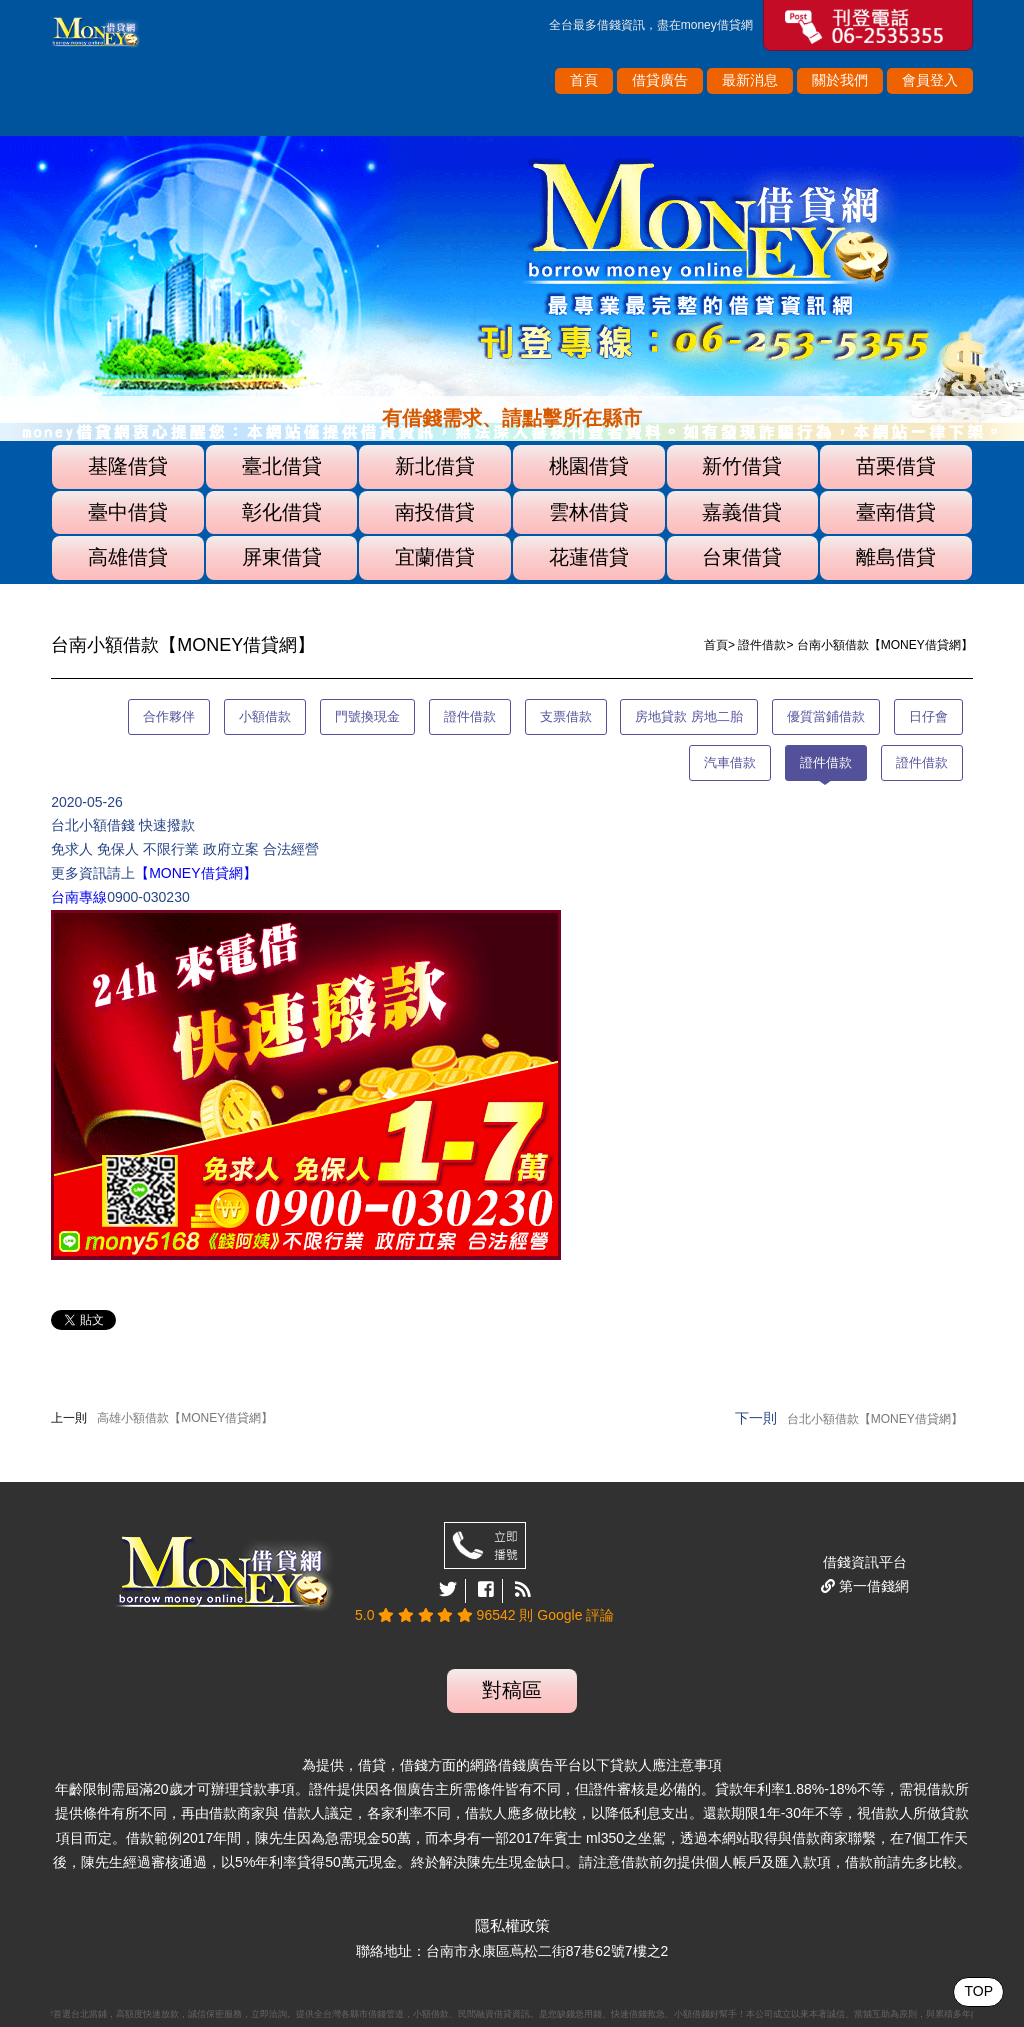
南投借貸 (435, 512)
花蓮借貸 (589, 557)
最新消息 (750, 80)
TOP (978, 1991)
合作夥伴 (169, 716)
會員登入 (930, 80)
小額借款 (265, 716)
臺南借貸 (896, 512)
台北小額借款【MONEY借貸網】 (875, 1419)
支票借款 (566, 716)
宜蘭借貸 (435, 557)
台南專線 (79, 897)
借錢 (609, 25)
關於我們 (840, 80)
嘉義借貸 (742, 512)
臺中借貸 (128, 512)
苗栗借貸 (896, 466)
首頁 (584, 80)
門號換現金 (367, 716)
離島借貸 (896, 557)
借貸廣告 (660, 80)
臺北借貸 (282, 466)
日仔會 (928, 716)
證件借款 (762, 645)
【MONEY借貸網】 (195, 873)
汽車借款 (730, 762)
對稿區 (512, 1690)
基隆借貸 (128, 466)
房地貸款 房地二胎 (689, 716)
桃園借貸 (589, 466)
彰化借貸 (282, 512)
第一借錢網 (872, 1586)
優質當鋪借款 (826, 716)
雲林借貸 (589, 512)
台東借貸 (742, 557)
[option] (512, 289)
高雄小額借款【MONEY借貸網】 (185, 1418)
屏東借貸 (282, 557)
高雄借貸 (128, 557)
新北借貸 (435, 466)
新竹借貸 (742, 466)
